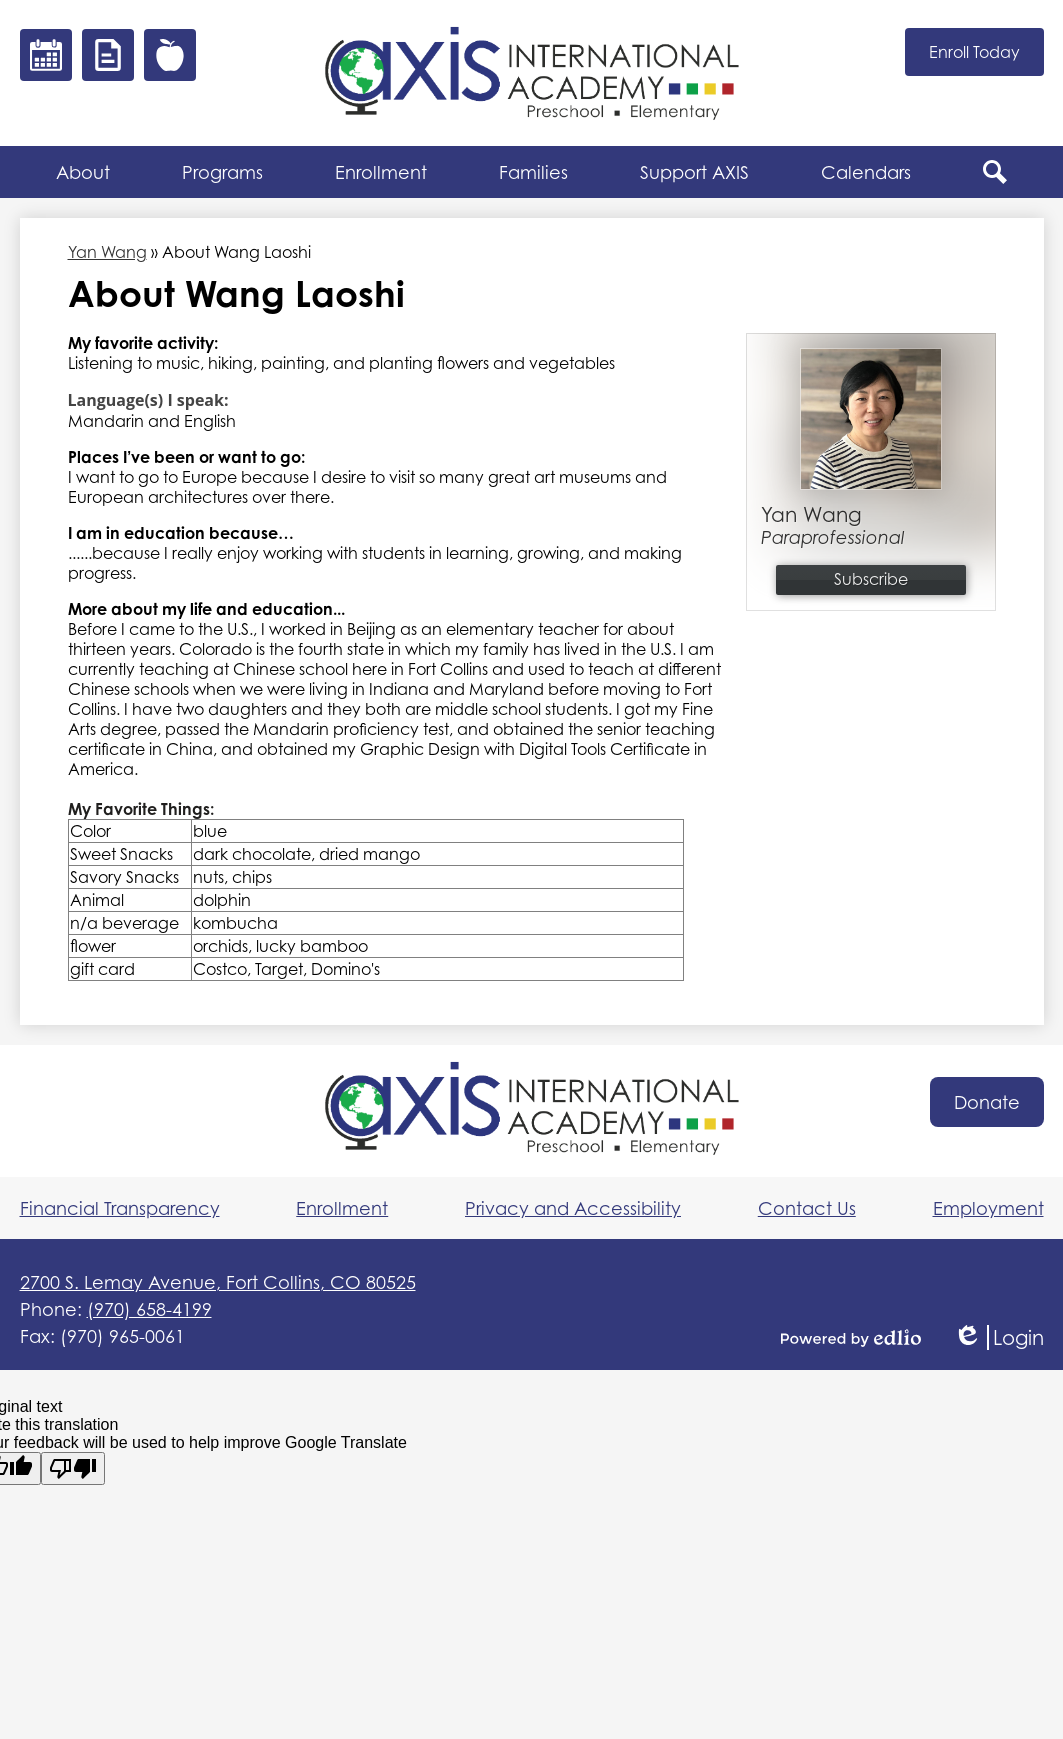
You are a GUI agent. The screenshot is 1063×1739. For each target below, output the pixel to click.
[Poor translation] (73, 1468)
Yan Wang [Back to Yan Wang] (107, 252)
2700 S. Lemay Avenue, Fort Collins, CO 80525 (218, 1282)
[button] (83, 172)
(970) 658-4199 (149, 1309)
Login (998, 1337)
